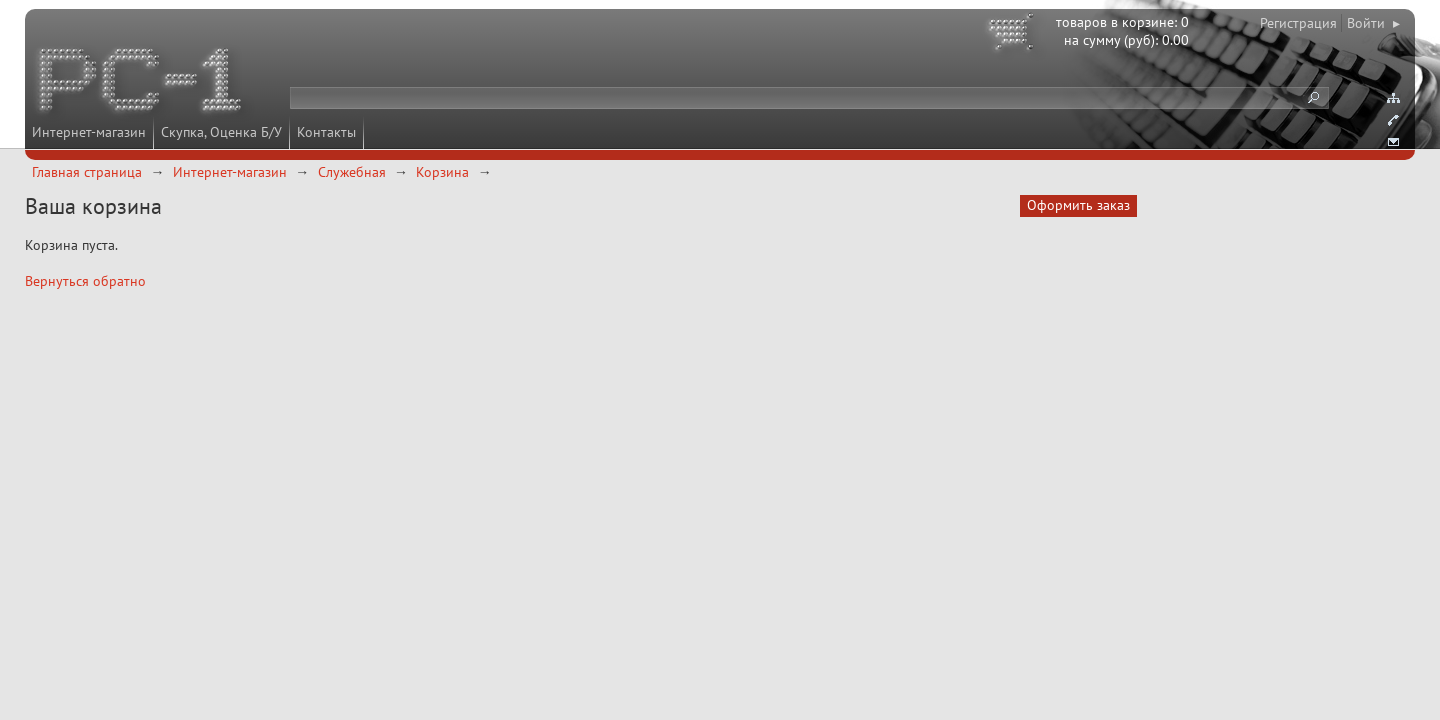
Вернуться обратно (85, 281)
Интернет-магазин (89, 132)
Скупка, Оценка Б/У (221, 132)
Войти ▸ (1373, 23)
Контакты (326, 132)
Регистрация (1298, 23)
